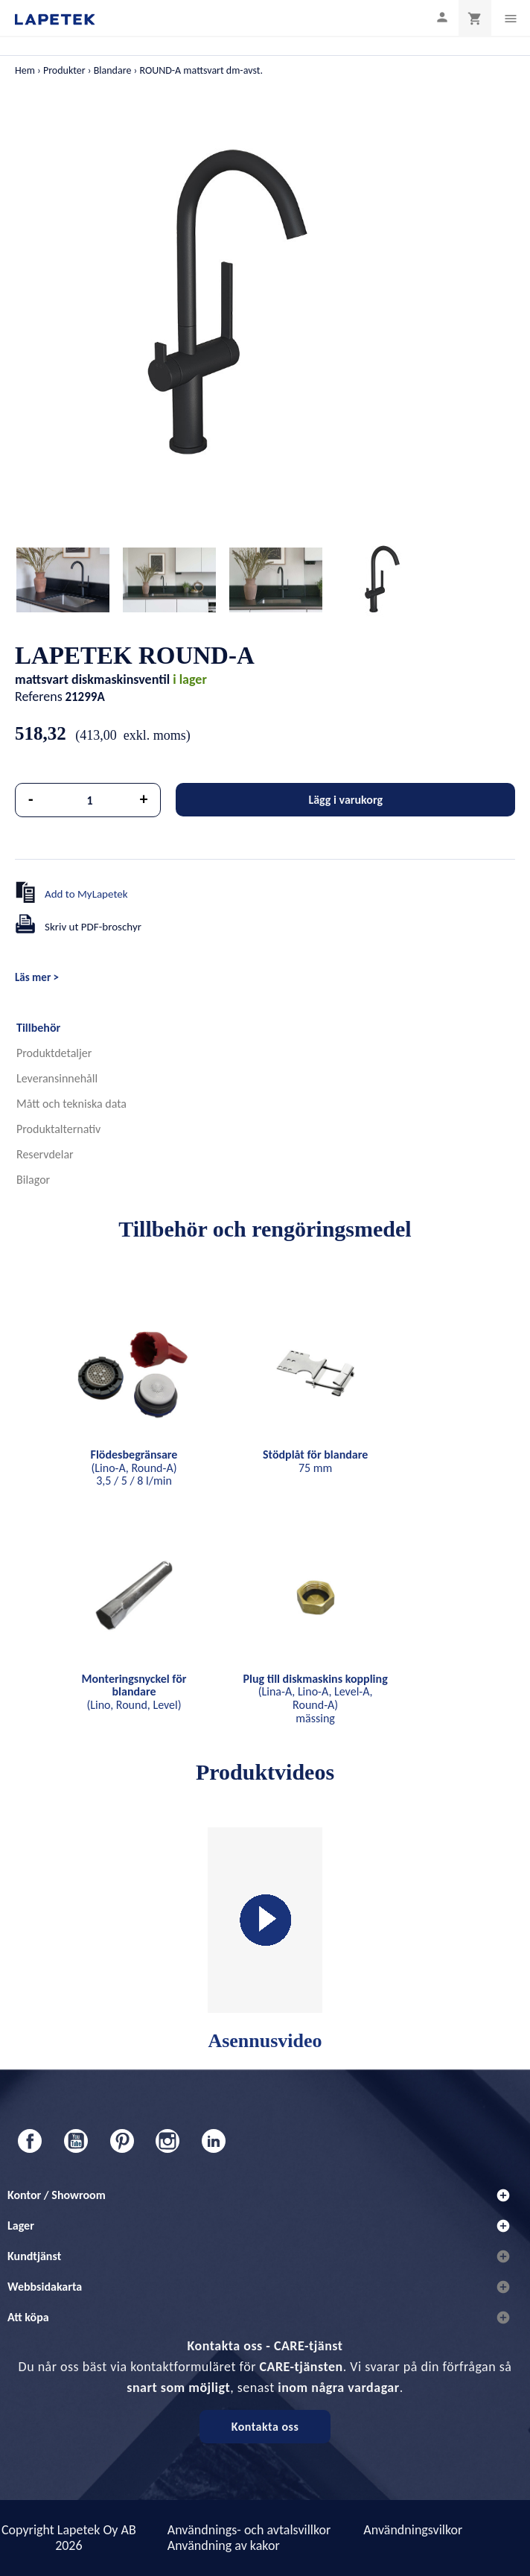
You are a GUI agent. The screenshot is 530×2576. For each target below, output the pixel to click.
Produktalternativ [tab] (58, 1129)
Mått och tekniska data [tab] (71, 1104)
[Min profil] (442, 17)
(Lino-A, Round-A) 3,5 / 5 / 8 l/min (134, 1467)
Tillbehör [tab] (38, 1028)
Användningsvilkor (412, 2530)
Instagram (167, 2141)
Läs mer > (37, 977)
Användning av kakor (223, 2545)
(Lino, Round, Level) (134, 1692)
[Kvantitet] (90, 800)
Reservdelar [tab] (45, 1154)
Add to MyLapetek (86, 894)
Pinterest (122, 2141)
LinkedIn (214, 2141)
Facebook (30, 2141)
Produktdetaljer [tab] (54, 1053)
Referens (39, 696)
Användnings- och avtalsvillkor (249, 2530)
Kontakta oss (265, 2427)
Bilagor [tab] (33, 1180)
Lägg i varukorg (345, 800)
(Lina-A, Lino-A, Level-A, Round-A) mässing (315, 1698)
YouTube (76, 2141)
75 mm (315, 1461)
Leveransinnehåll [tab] (57, 1078)
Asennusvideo (265, 1939)
